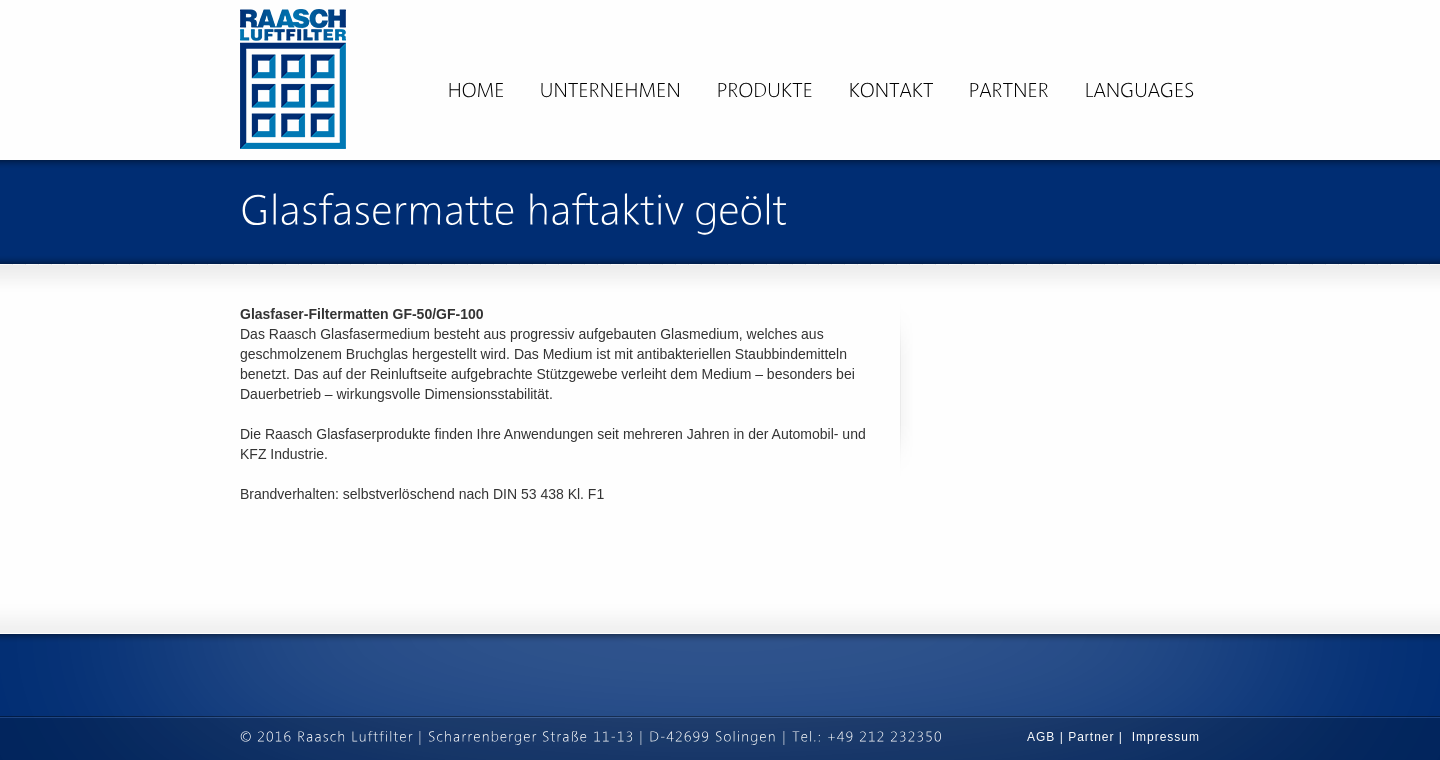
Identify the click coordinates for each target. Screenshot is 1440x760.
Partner (1091, 737)
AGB (1043, 737)
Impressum (1166, 737)
